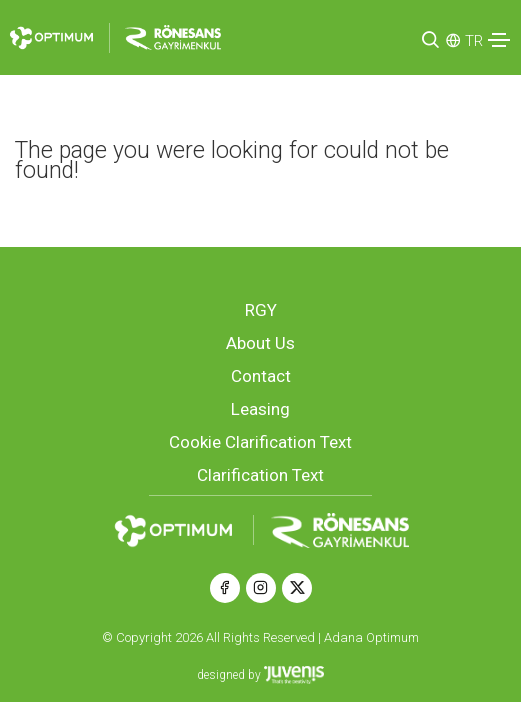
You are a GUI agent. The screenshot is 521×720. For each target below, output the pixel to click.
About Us (260, 343)
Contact (261, 376)
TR (474, 41)
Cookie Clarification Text (260, 442)
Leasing (260, 409)
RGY (261, 310)
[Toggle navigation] (499, 40)
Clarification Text (260, 475)
